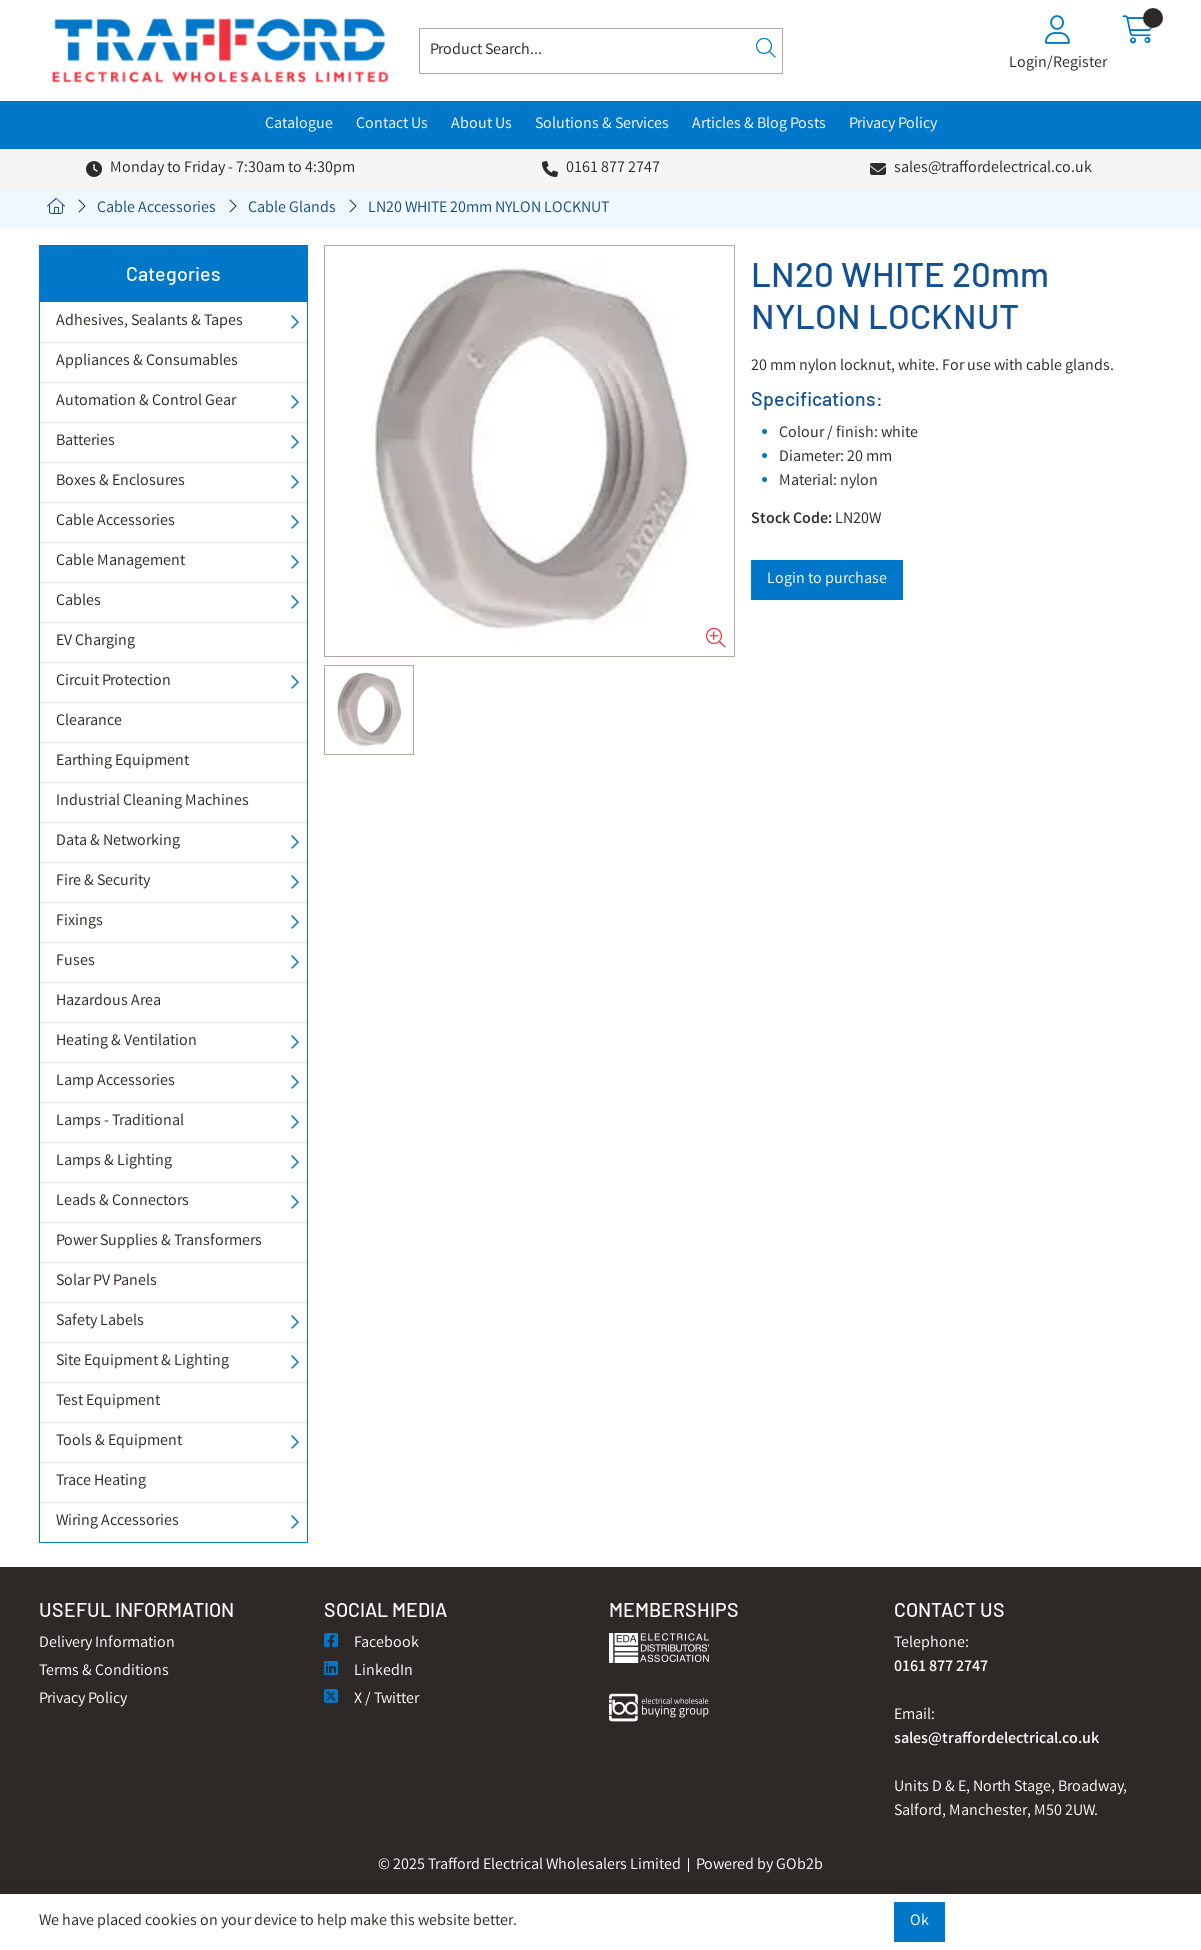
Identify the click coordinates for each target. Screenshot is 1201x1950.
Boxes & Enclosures (120, 481)
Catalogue (299, 124)
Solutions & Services (602, 124)
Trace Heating (101, 1481)
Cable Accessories (156, 208)
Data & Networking (118, 841)
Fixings (79, 921)
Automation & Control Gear (146, 401)
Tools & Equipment (119, 1441)
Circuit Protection (113, 681)
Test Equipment (108, 1401)
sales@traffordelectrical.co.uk (993, 168)
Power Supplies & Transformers (159, 1241)
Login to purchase (827, 579)
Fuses (75, 961)
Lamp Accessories (115, 1081)
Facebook (371, 1643)
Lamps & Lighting (114, 1161)
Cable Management (120, 561)
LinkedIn (368, 1671)
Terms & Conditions (104, 1671)
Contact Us (392, 124)
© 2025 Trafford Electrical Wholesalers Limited (529, 1865)
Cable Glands (292, 208)
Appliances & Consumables (147, 361)
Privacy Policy (893, 124)
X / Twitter (371, 1699)
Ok (919, 1921)
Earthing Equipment (122, 761)
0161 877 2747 (613, 168)
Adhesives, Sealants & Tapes (149, 321)
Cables (78, 601)
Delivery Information (107, 1643)
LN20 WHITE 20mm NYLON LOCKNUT (488, 208)
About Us (481, 124)
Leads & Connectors (122, 1201)
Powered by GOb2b (759, 1865)
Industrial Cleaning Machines (152, 801)
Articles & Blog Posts (759, 124)
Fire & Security (103, 881)
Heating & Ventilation (126, 1041)
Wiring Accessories (117, 1521)
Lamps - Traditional (120, 1121)
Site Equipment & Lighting (142, 1361)
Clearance (89, 721)
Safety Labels (100, 1321)
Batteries (85, 441)
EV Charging (95, 641)
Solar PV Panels (106, 1281)
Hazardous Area (108, 1001)
